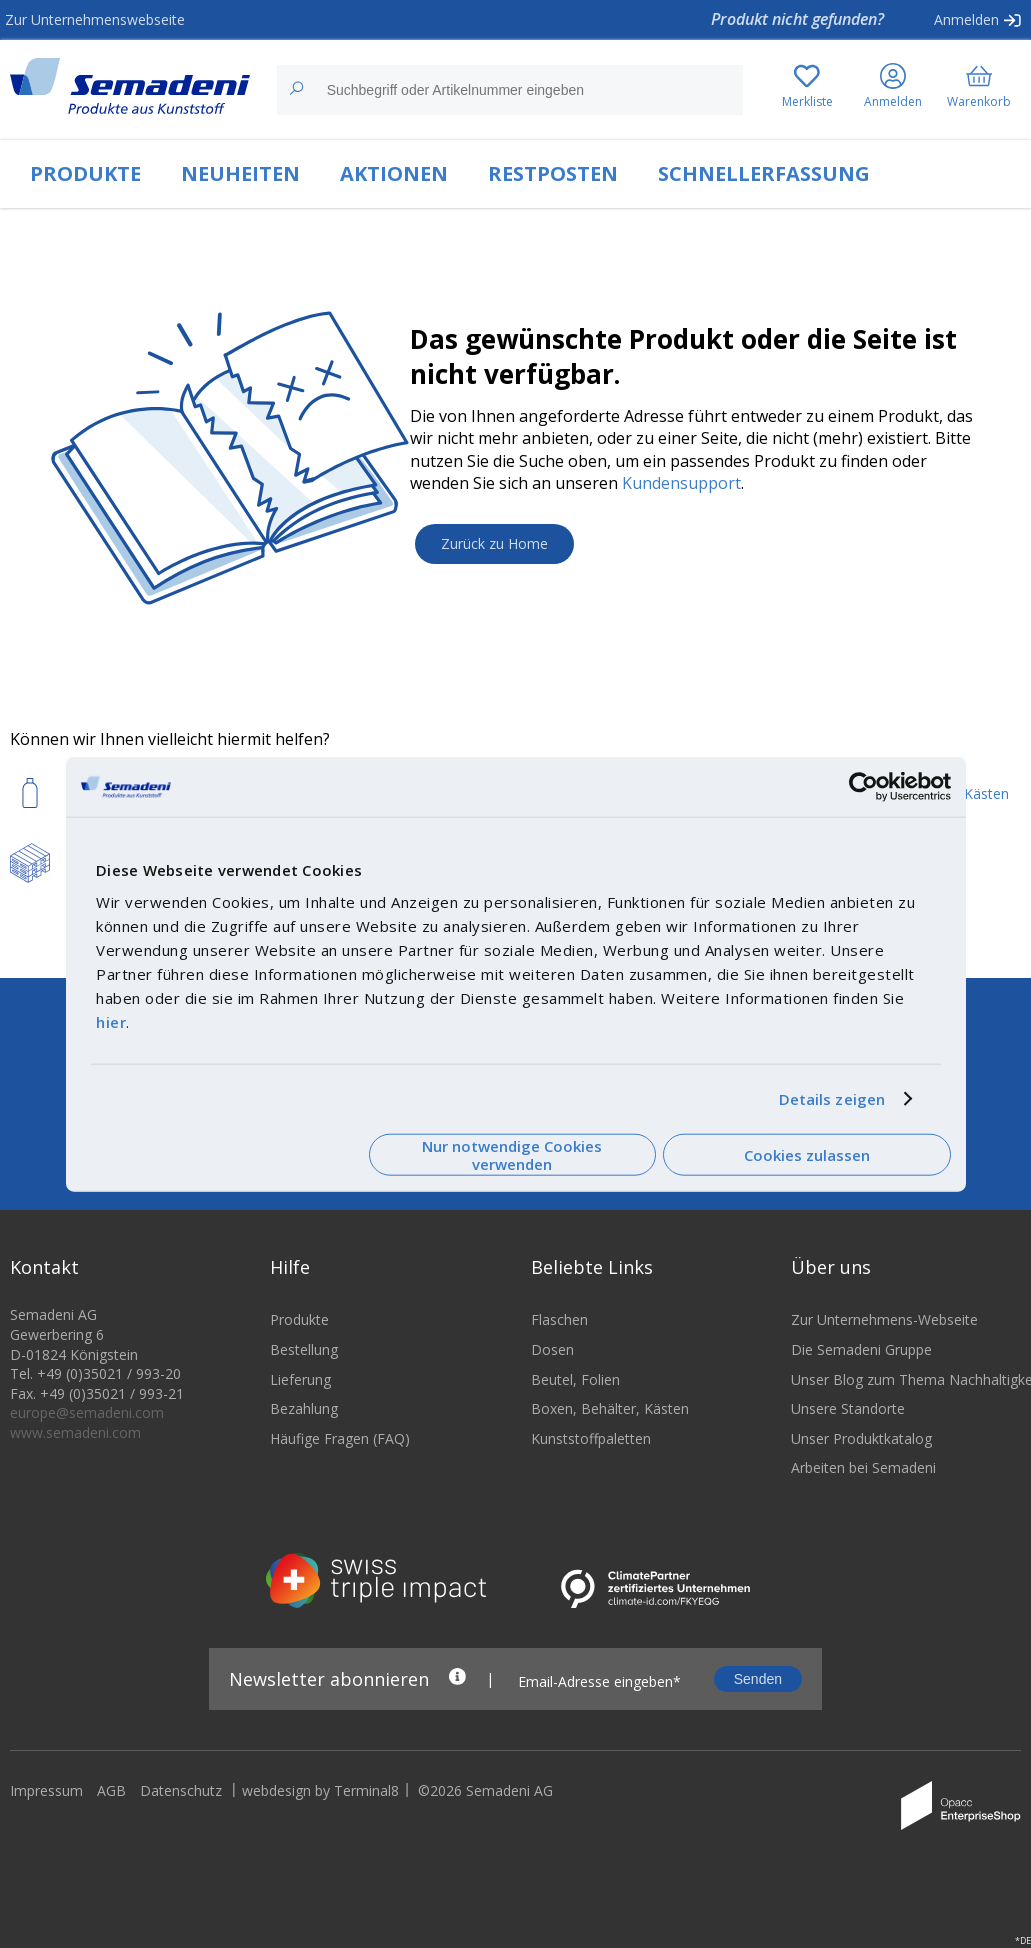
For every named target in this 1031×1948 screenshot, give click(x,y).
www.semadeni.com (75, 1445)
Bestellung (304, 1362)
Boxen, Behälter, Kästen (610, 1421)
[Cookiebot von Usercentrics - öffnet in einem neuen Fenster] (863, 787)
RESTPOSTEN (553, 173)
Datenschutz (181, 1803)
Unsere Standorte (848, 1421)
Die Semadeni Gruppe (861, 1362)
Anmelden (966, 19)
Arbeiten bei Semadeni (863, 1480)
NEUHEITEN (240, 173)
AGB (111, 1803)
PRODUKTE (85, 173)
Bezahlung (304, 1421)
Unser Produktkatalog (861, 1451)
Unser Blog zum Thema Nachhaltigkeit (906, 1391)
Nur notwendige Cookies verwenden (512, 1154)
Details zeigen (832, 1099)
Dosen (552, 1362)
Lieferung (300, 1391)
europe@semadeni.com (87, 1425)
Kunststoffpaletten (591, 1451)
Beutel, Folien (575, 1391)
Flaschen (559, 1332)
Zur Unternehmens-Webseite (884, 1332)
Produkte (299, 1332)
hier (111, 1021)
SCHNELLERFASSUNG (764, 173)
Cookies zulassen (807, 1155)
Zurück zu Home (494, 543)
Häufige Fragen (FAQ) (340, 1451)
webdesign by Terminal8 (320, 1803)
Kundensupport (681, 483)
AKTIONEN (394, 173)
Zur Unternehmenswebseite (95, 19)
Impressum (46, 1803)
